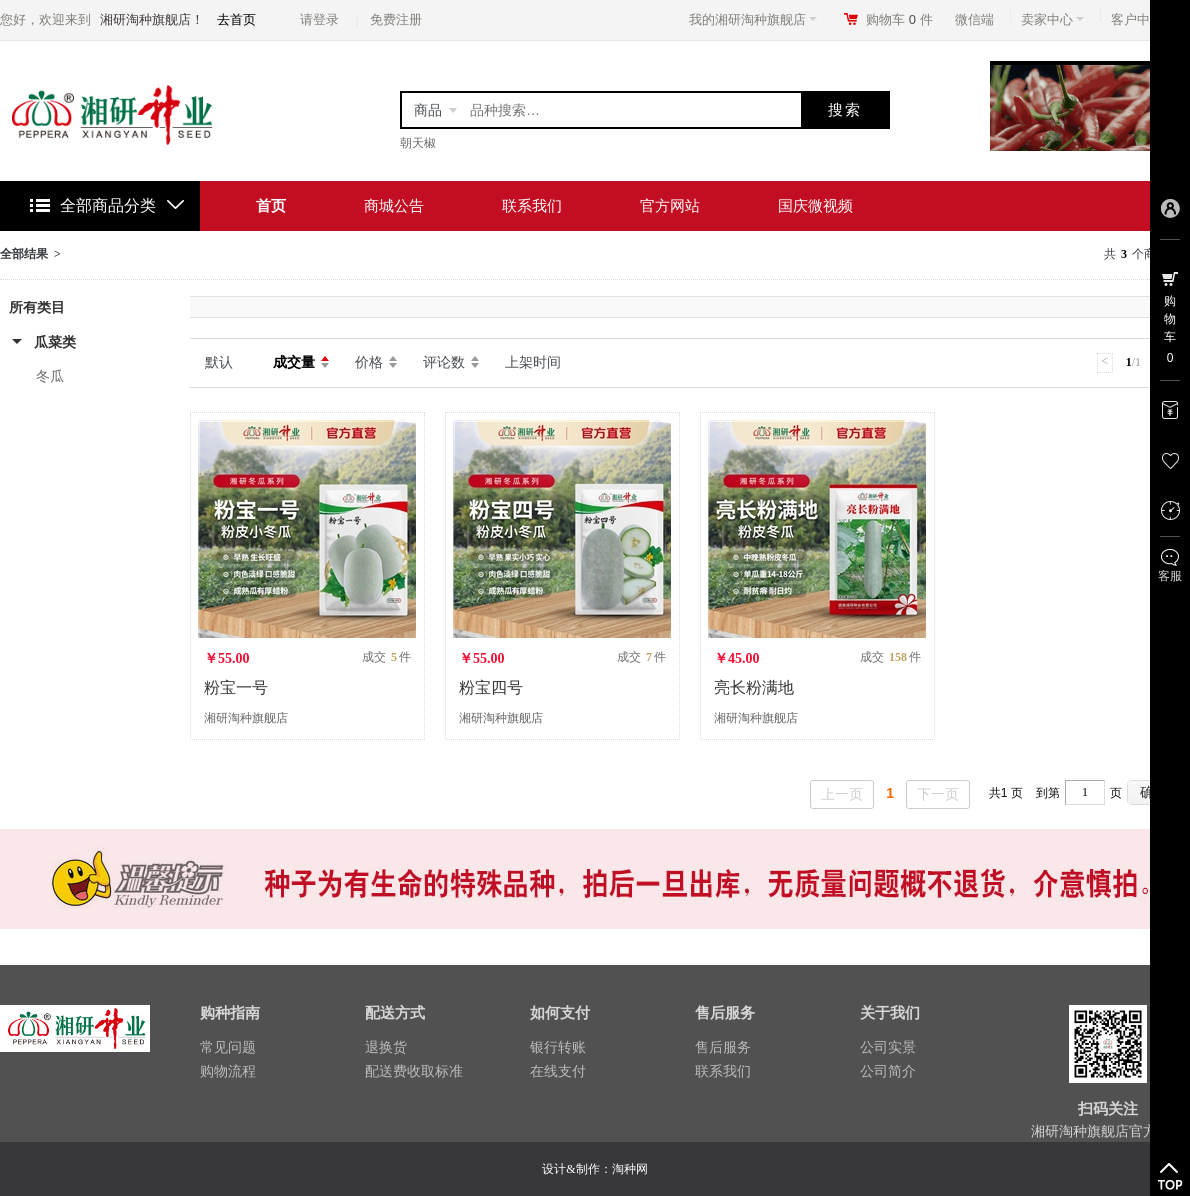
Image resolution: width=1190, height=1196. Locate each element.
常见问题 (228, 1047)
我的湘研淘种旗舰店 (753, 19)
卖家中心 (1052, 19)
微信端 (974, 19)
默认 (219, 362)
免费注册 (396, 19)
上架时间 (533, 362)
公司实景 (888, 1047)
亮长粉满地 (754, 687)
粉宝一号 (236, 687)
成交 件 (386, 657)
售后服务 (723, 1047)
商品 (428, 110)
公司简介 (888, 1071)
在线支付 (558, 1071)
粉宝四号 (491, 687)
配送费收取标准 (414, 1071)
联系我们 (532, 205)
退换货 (386, 1047)
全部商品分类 (108, 205)
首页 (271, 205)
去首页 (236, 19)
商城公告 (394, 205)
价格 (369, 362)
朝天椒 (418, 143)
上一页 (842, 794)
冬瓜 (50, 376)
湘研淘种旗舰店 (246, 718)
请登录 (319, 19)
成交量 (294, 362)
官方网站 (670, 205)
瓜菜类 (55, 342)
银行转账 (558, 1047)
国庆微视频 (815, 205)
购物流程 (228, 1071)
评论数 (444, 362)
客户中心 (1142, 19)
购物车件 (899, 19)
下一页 (938, 794)
